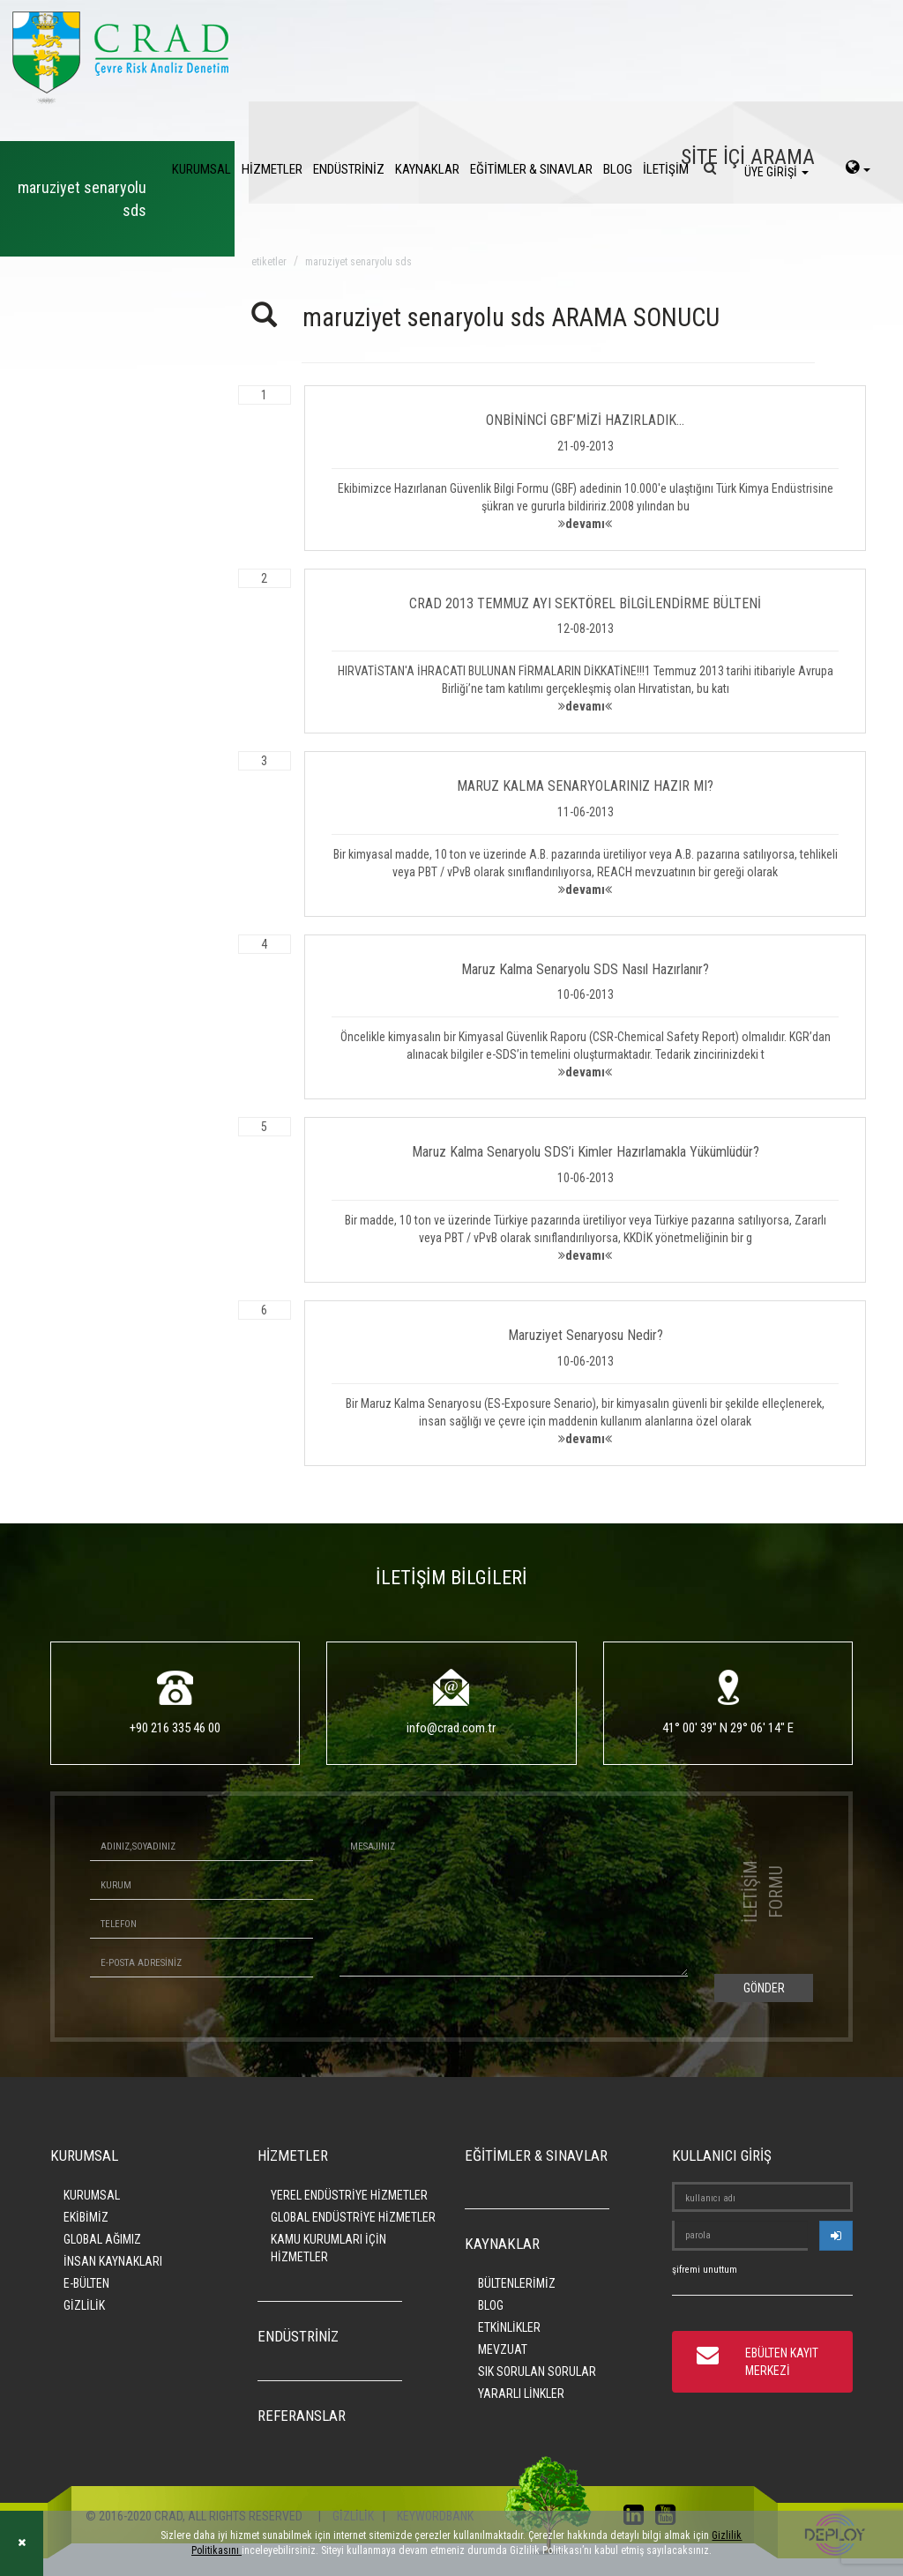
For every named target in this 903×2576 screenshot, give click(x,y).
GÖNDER (764, 1988)
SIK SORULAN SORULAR (537, 2371)
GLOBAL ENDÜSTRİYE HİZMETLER (353, 2217)
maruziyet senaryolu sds (358, 262)
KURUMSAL (201, 169)
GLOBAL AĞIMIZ (102, 2239)
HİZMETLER (272, 169)
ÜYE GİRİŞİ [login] (776, 172)
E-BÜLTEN (86, 2283)
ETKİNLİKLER (509, 2327)
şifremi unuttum (704, 2269)
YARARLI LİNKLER (521, 2393)
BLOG (617, 169)
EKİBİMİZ (85, 2217)
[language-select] (858, 169)
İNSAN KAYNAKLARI (112, 2261)
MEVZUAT (502, 2349)
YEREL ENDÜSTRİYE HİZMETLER (349, 2195)
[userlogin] (836, 2236)
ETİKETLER (269, 262)
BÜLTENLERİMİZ (517, 2283)
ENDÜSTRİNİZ (348, 169)
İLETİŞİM (666, 169)
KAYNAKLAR (427, 169)
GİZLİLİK (84, 2305)
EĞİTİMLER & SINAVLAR (531, 169)
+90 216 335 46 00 (175, 1728)
